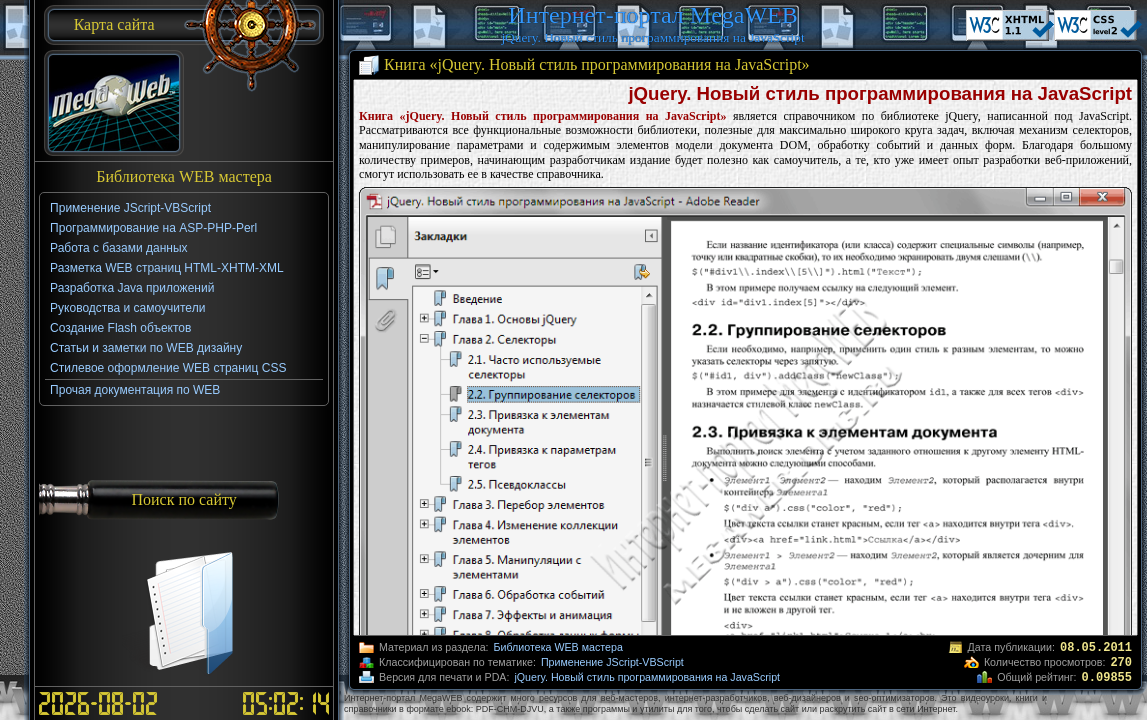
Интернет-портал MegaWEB (652, 15)
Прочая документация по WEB (135, 390)
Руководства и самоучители (127, 308)
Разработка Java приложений (132, 288)
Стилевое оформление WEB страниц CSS (168, 368)
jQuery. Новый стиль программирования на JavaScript (647, 677)
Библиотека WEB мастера (558, 647)
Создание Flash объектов (120, 328)
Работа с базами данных (118, 248)
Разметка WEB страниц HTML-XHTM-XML (167, 268)
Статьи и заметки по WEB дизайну (146, 348)
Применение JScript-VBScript (612, 662)
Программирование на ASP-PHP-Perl (153, 228)
